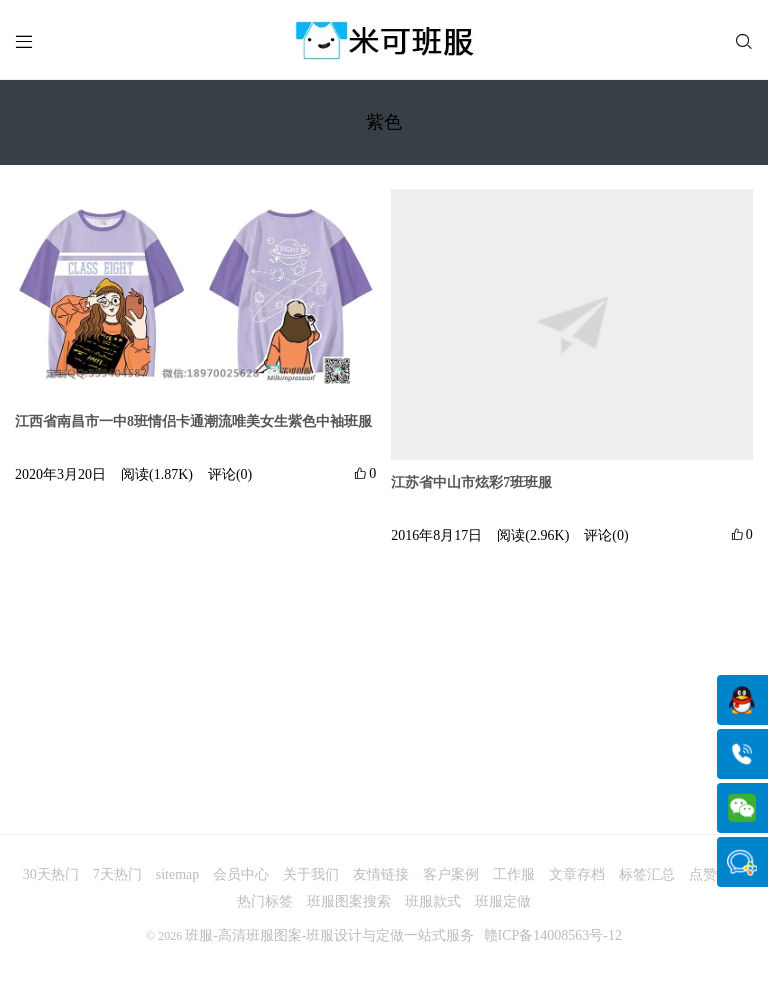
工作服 (514, 874)
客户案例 (451, 874)
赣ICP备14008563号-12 (553, 935)
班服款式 (433, 901)
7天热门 (117, 874)
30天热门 (51, 874)
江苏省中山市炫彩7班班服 (471, 482)
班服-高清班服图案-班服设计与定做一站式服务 (329, 935)
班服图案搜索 (349, 901)
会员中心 (241, 874)
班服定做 (503, 901)
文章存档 (577, 874)
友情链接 (381, 874)
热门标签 (265, 901)
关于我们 (311, 874)
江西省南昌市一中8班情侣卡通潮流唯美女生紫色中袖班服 (193, 421)
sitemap (178, 874)
